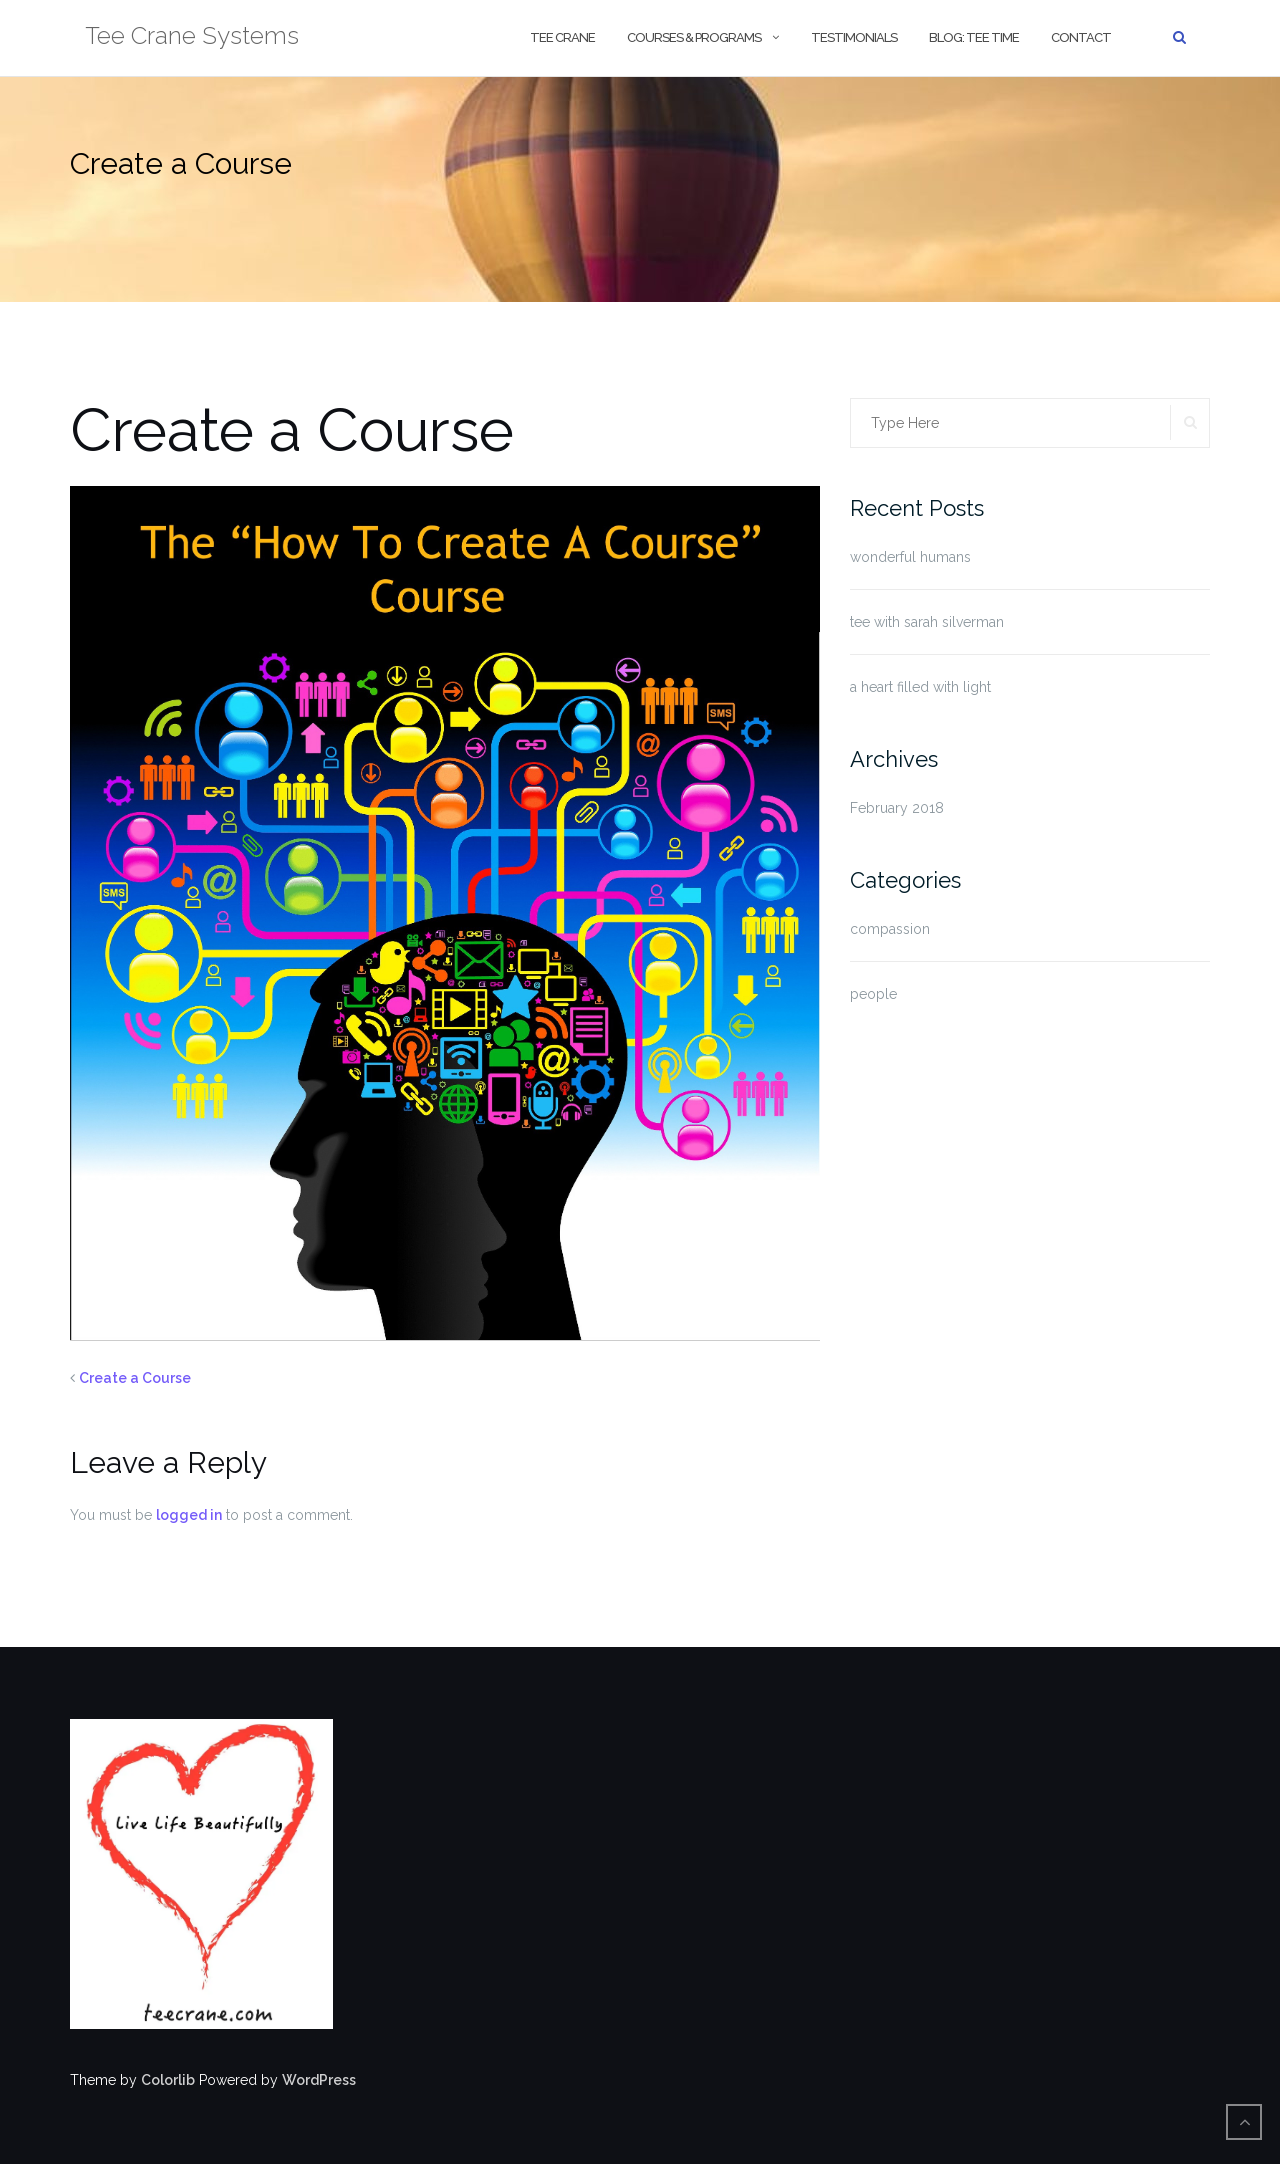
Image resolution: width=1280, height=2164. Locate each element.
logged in (189, 1515)
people (873, 994)
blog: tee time (974, 37)
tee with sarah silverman (927, 622)
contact (1081, 37)
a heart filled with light (920, 687)
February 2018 (897, 808)
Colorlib (168, 2080)
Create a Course (135, 1378)
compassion (890, 929)
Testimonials (854, 37)
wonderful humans (910, 557)
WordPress (319, 2080)
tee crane (562, 37)
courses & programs (694, 37)
